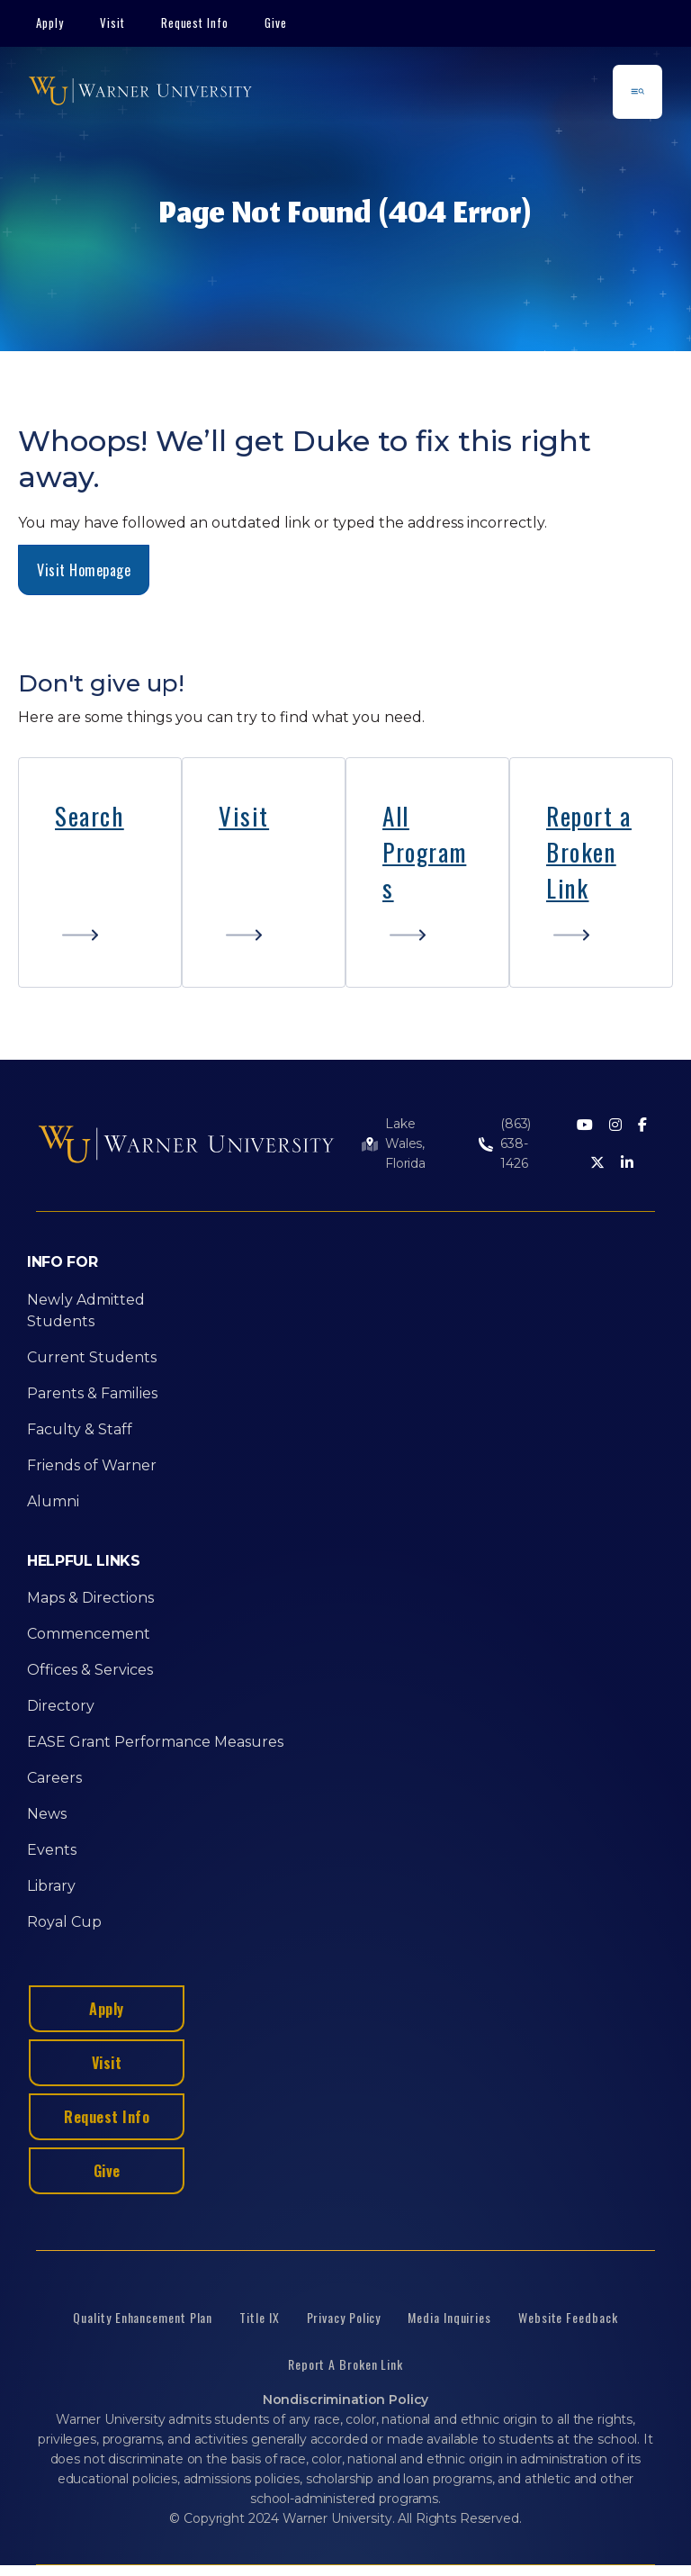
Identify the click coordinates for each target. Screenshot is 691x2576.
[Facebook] (642, 1125)
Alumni (53, 1501)
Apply (50, 23)
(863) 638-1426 (515, 1143)
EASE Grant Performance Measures (155, 1741)
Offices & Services (90, 1669)
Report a (589, 816)
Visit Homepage (83, 570)
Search (89, 816)
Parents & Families (92, 1393)
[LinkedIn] (627, 1163)
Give (276, 23)
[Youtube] (585, 1125)
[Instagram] (615, 1125)
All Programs (424, 852)
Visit (112, 23)
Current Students (92, 1357)
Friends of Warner (92, 1465)
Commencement (88, 1633)
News (47, 1813)
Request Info (195, 23)
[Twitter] (597, 1163)
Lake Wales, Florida (405, 1143)
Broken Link (581, 870)
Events (51, 1849)
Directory (60, 1705)
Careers (54, 1777)
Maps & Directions (90, 1597)
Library (51, 1885)
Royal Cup (64, 1921)
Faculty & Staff (79, 1429)
